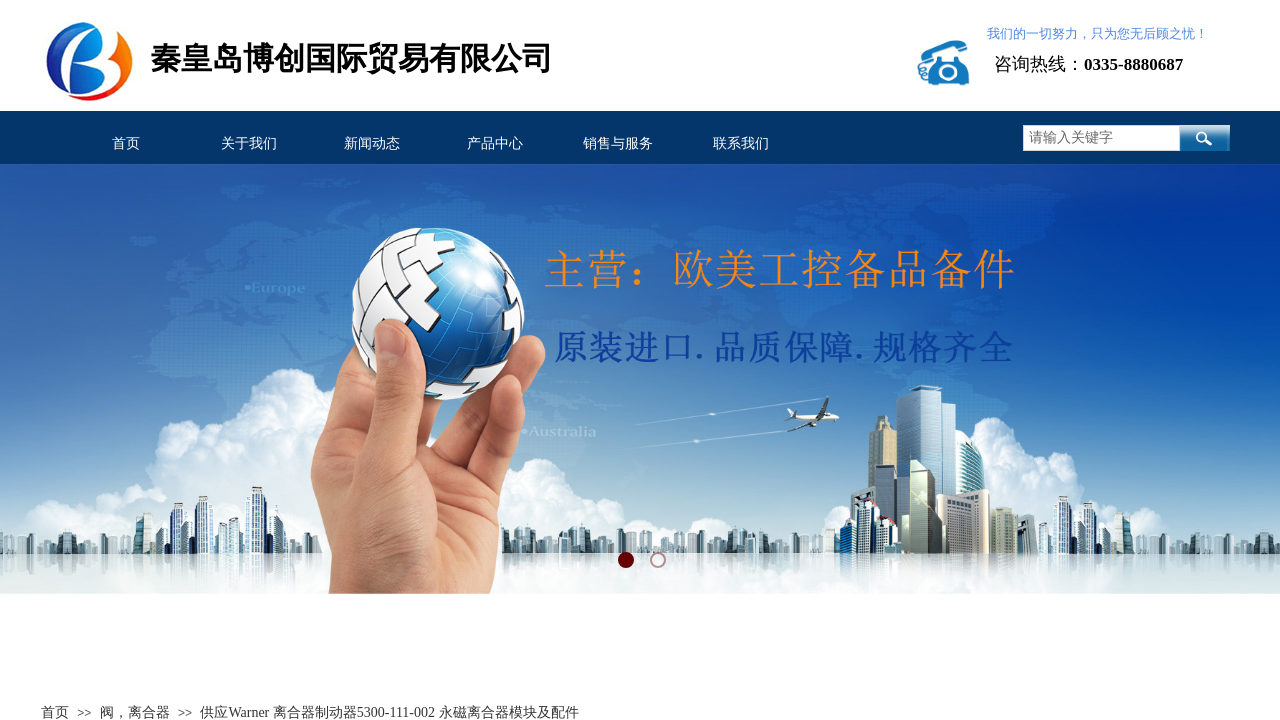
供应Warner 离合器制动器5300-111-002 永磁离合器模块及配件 (389, 712)
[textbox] (1101, 138)
